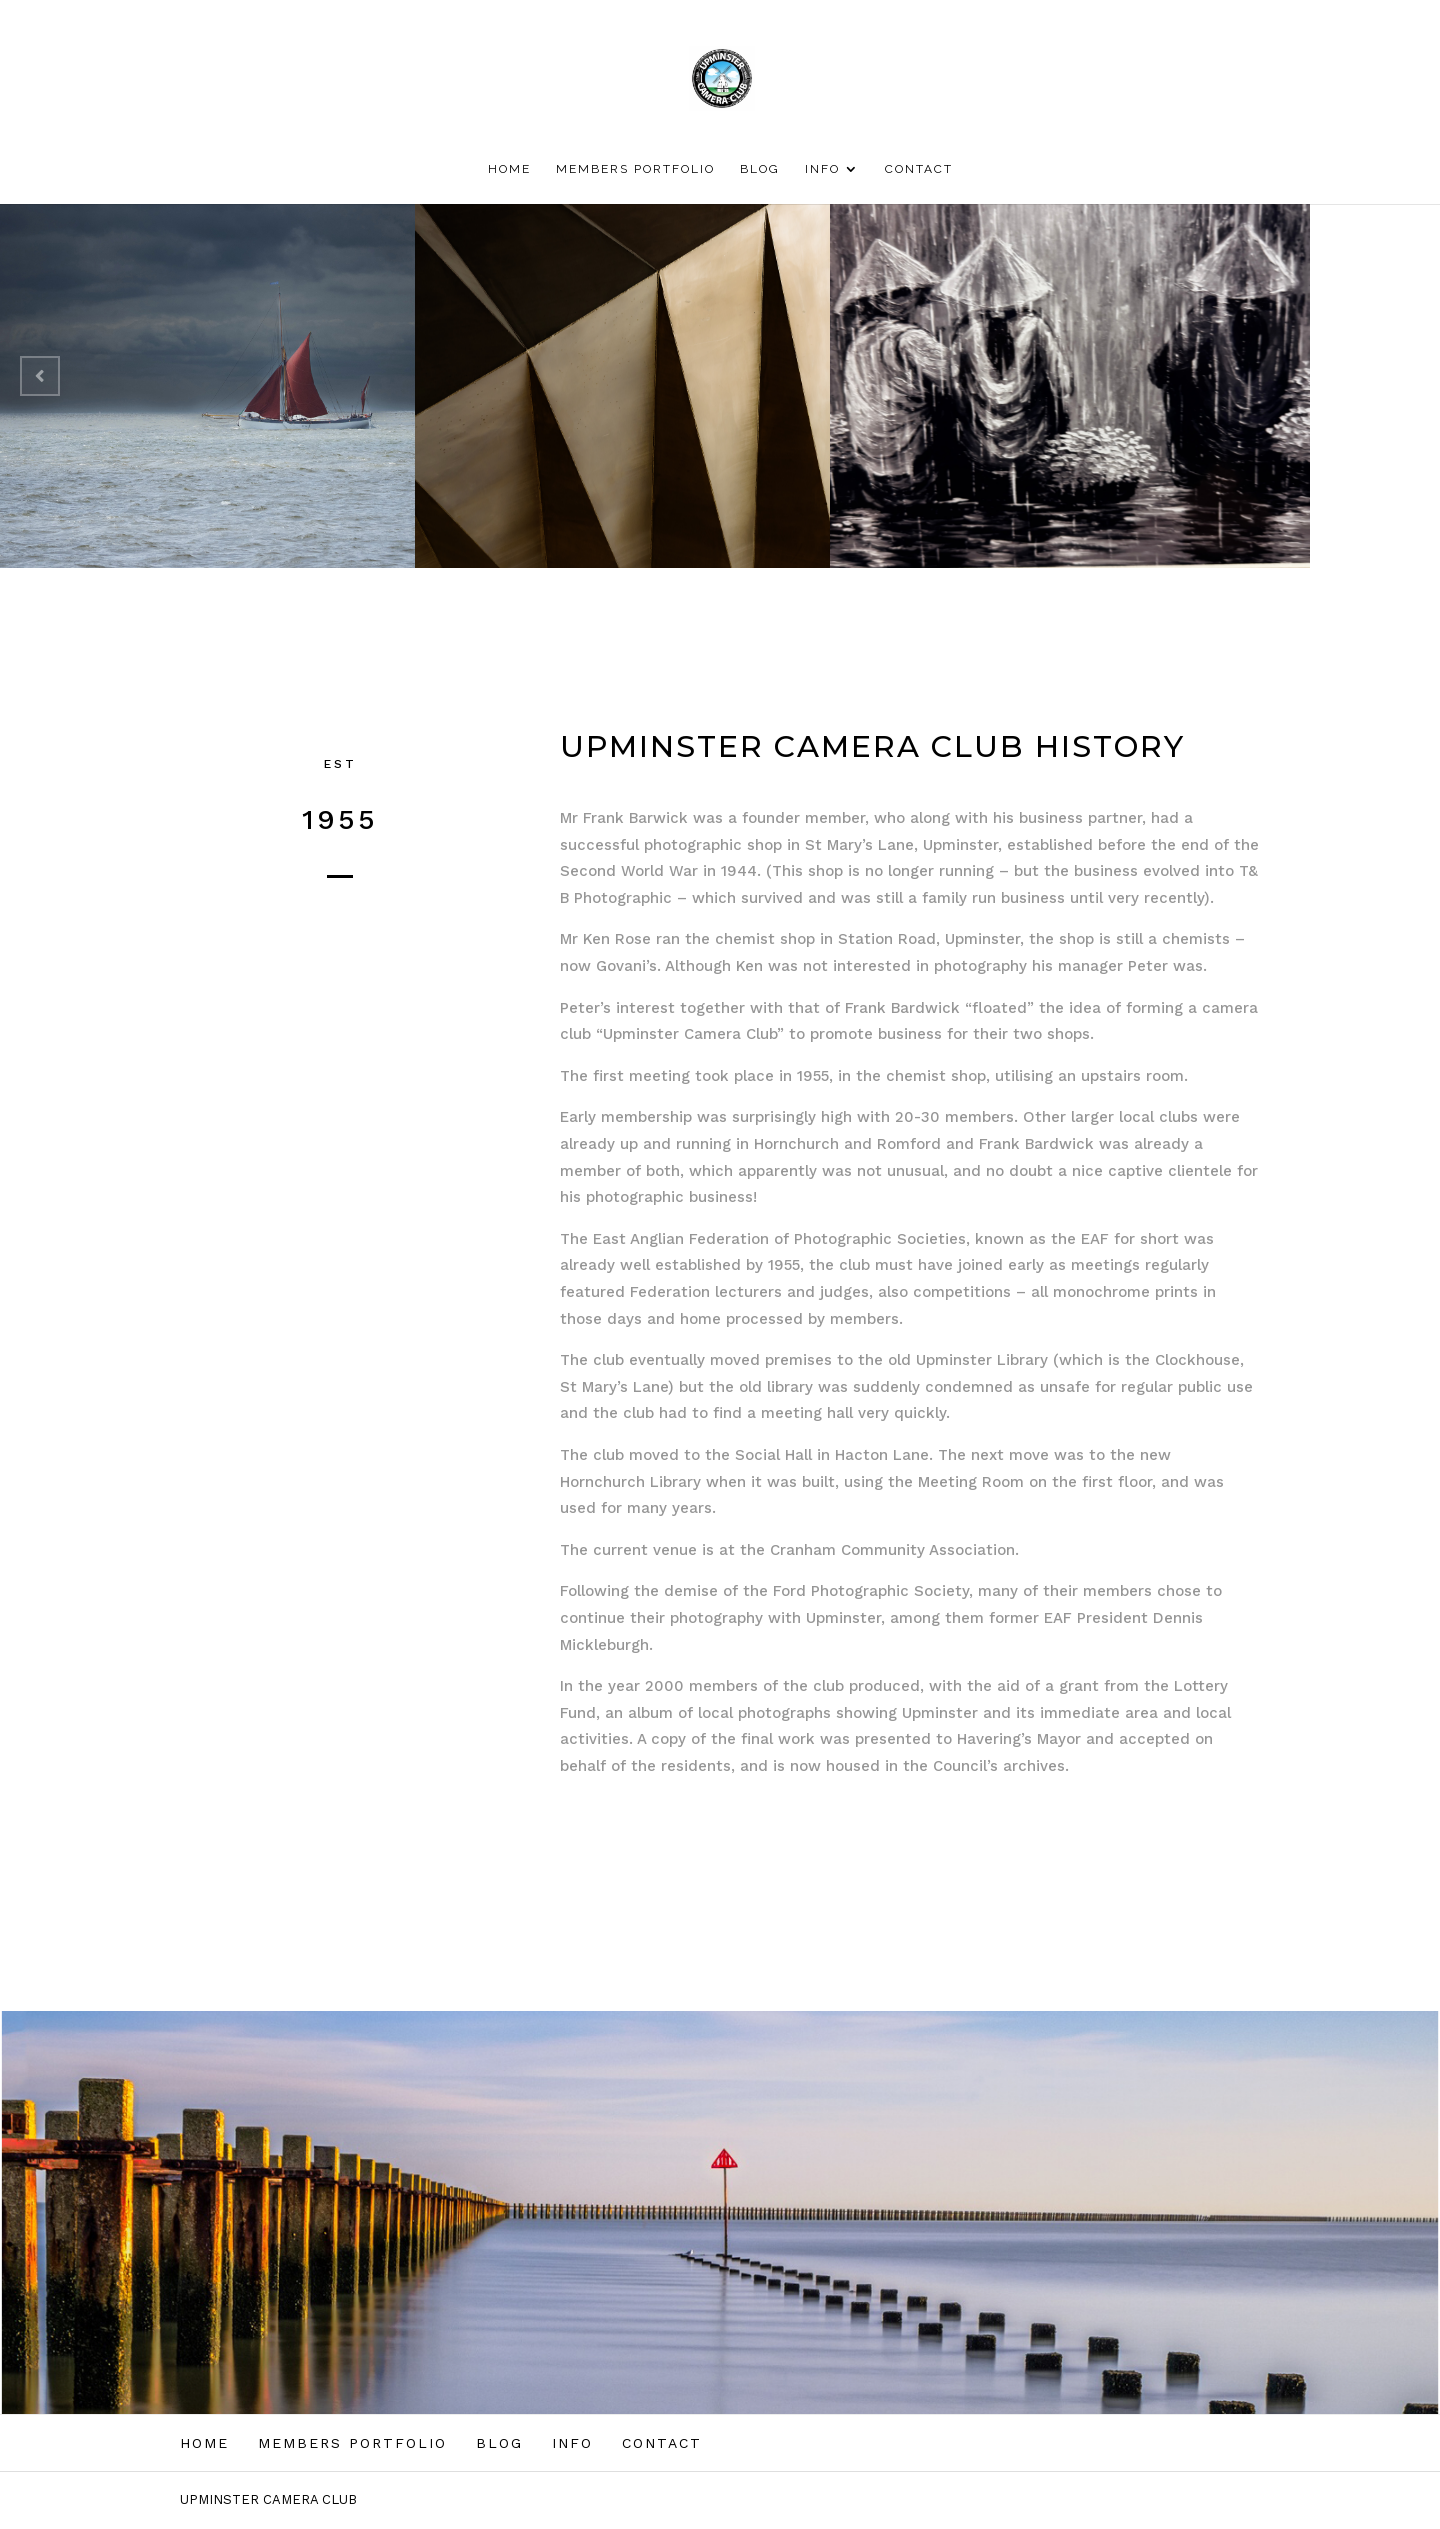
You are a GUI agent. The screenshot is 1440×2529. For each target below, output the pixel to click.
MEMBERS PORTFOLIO (635, 169)
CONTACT (919, 169)
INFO (822, 169)
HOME (509, 169)
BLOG (760, 169)
